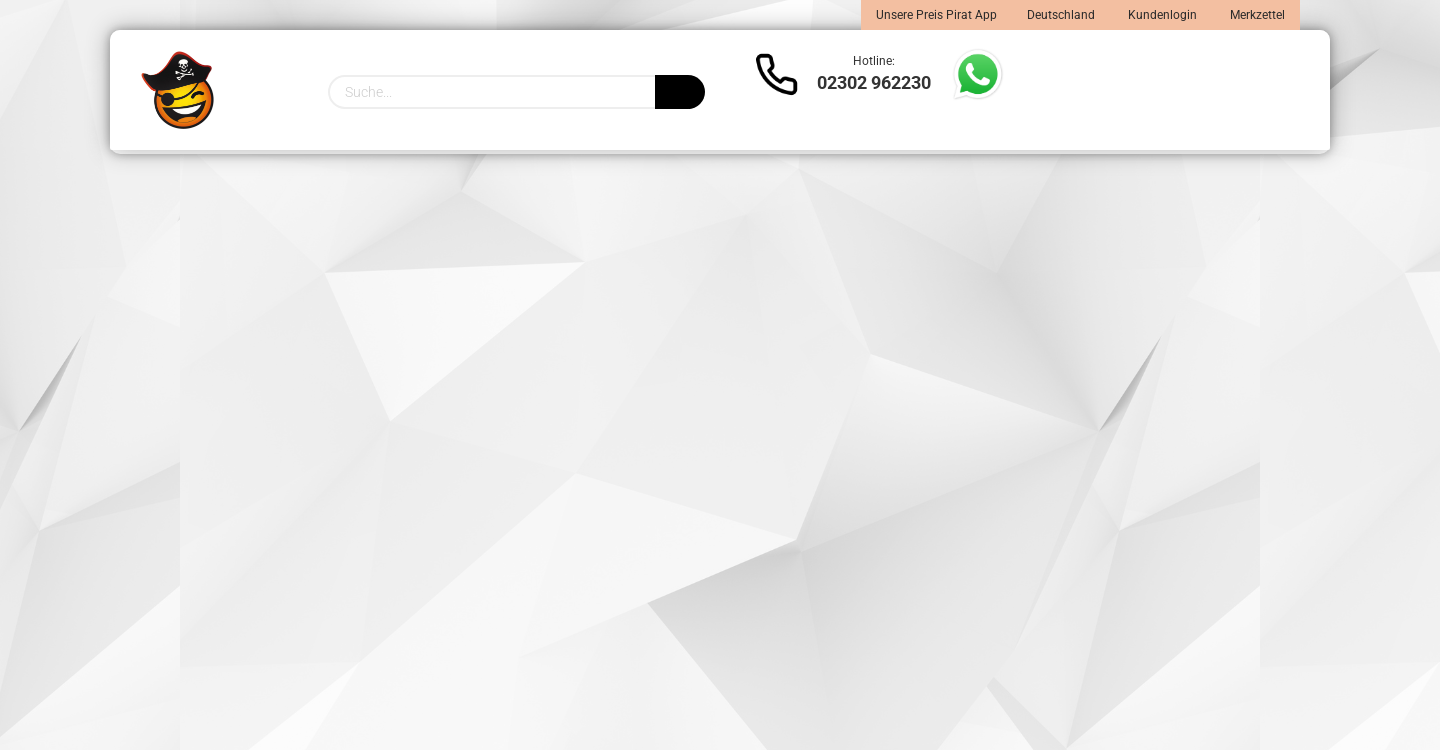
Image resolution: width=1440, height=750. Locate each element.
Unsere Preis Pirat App (936, 15)
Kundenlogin (1161, 15)
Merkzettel (1256, 15)
